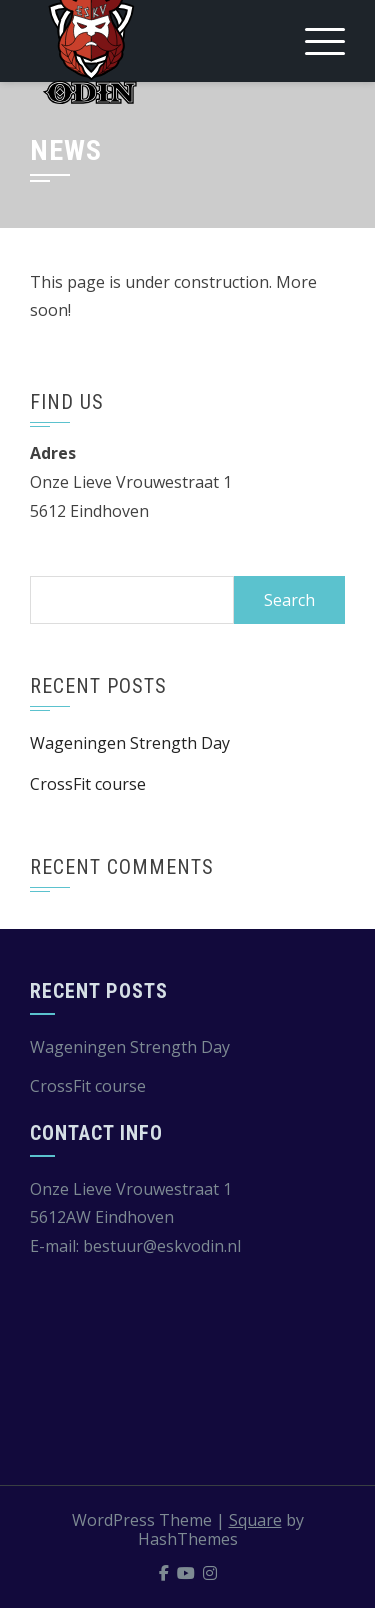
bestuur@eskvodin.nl (162, 1246)
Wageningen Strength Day (130, 743)
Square (255, 1520)
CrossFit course (88, 784)
